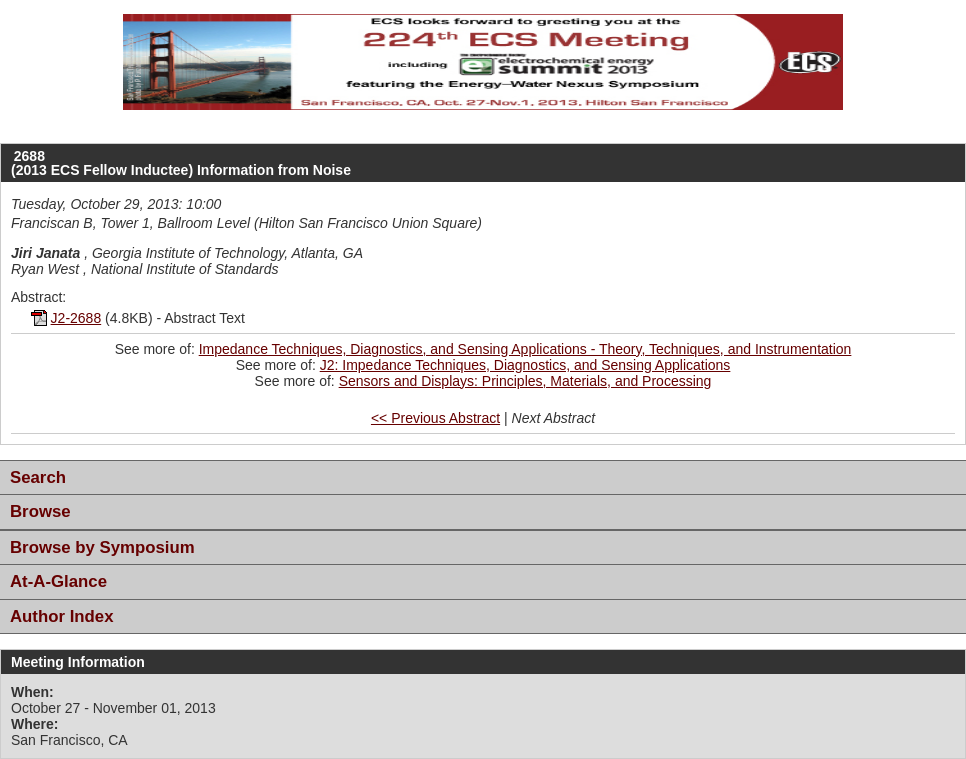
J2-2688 (76, 318)
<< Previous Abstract (435, 418)
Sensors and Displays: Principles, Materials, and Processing (525, 381)
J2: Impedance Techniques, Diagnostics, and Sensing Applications (525, 365)
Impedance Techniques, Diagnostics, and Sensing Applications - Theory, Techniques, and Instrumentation (525, 349)
